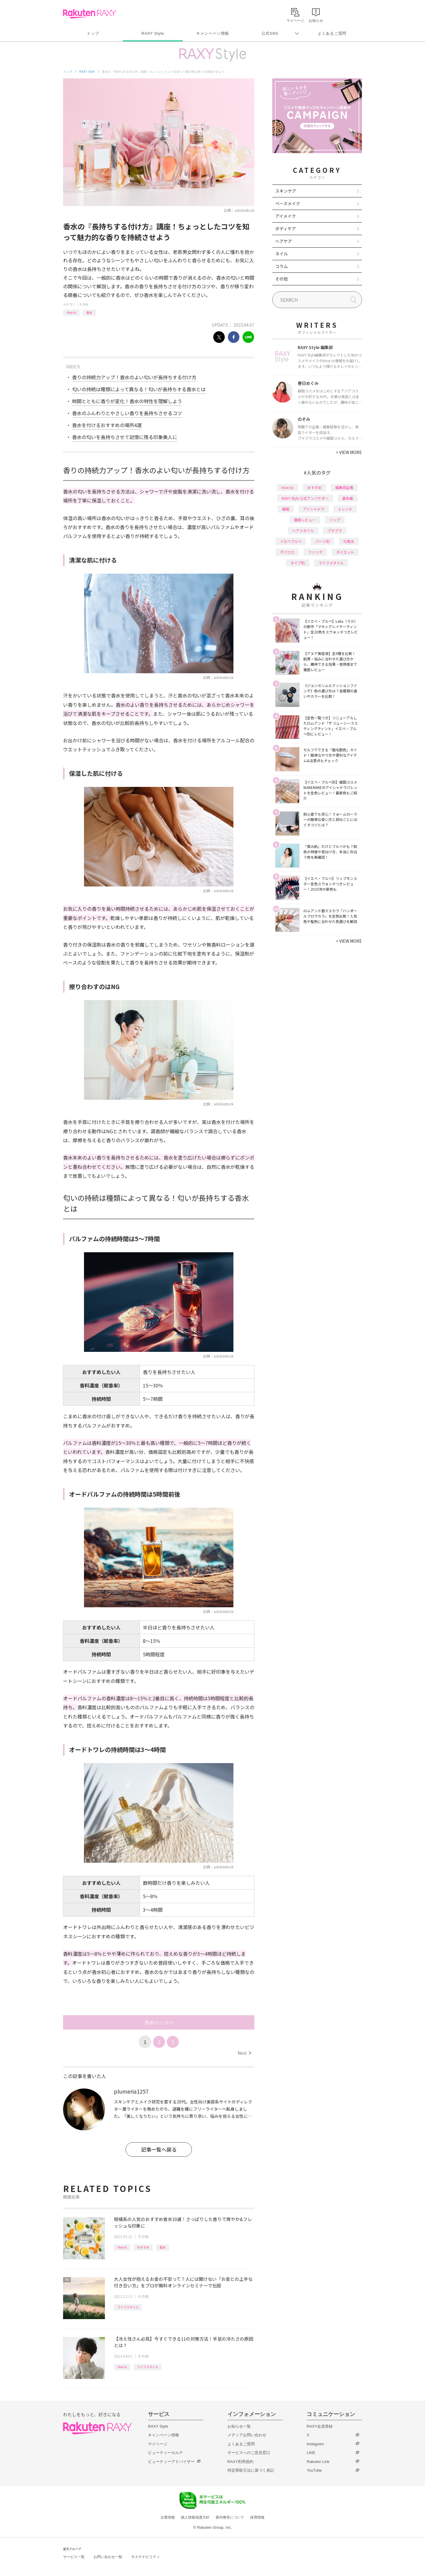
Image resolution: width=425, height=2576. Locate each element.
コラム (281, 266)
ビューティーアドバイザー (171, 2461)
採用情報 (257, 2517)
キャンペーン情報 (212, 33)
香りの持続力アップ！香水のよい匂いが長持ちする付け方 (134, 377)
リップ (334, 519)
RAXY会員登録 (320, 2426)
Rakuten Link (318, 2461)
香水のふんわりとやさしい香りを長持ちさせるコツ (127, 413)
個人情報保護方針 (195, 2517)
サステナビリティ (145, 2557)
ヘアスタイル (303, 530)
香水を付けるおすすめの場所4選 (107, 425)
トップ (93, 33)
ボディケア (285, 228)
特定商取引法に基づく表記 (250, 2470)
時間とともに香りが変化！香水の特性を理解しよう (127, 401)
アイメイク (285, 216)
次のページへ (158, 2022)
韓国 (285, 508)
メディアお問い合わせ (246, 2435)
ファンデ (315, 551)
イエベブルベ (291, 541)
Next (244, 2053)
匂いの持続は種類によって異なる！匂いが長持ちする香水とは (139, 389)
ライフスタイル (127, 2307)
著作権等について (229, 2517)
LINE (311, 2452)
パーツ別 (322, 541)
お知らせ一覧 (239, 2426)
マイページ (157, 2444)
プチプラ (335, 530)
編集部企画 (344, 487)
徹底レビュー (305, 519)
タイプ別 (298, 562)
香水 (89, 312)
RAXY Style (152, 33)
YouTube (314, 2470)
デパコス (287, 551)
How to (71, 312)
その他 (83, 304)
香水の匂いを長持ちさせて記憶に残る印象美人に (124, 437)
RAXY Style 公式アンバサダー (305, 498)
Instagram (315, 2444)
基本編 (347, 498)
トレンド (345, 508)
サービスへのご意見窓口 (248, 2452)
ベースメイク (287, 203)
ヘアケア (283, 241)
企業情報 (167, 2517)
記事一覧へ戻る (159, 2149)
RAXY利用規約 (240, 2461)
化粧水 (348, 541)
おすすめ (143, 2247)
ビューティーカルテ (165, 2452)
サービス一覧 (74, 2557)
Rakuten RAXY (89, 14)
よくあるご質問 (332, 33)
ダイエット (345, 551)
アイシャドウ (313, 508)
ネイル (281, 254)
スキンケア (285, 191)
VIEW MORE (349, 452)
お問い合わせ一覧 (108, 2557)
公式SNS (270, 33)
